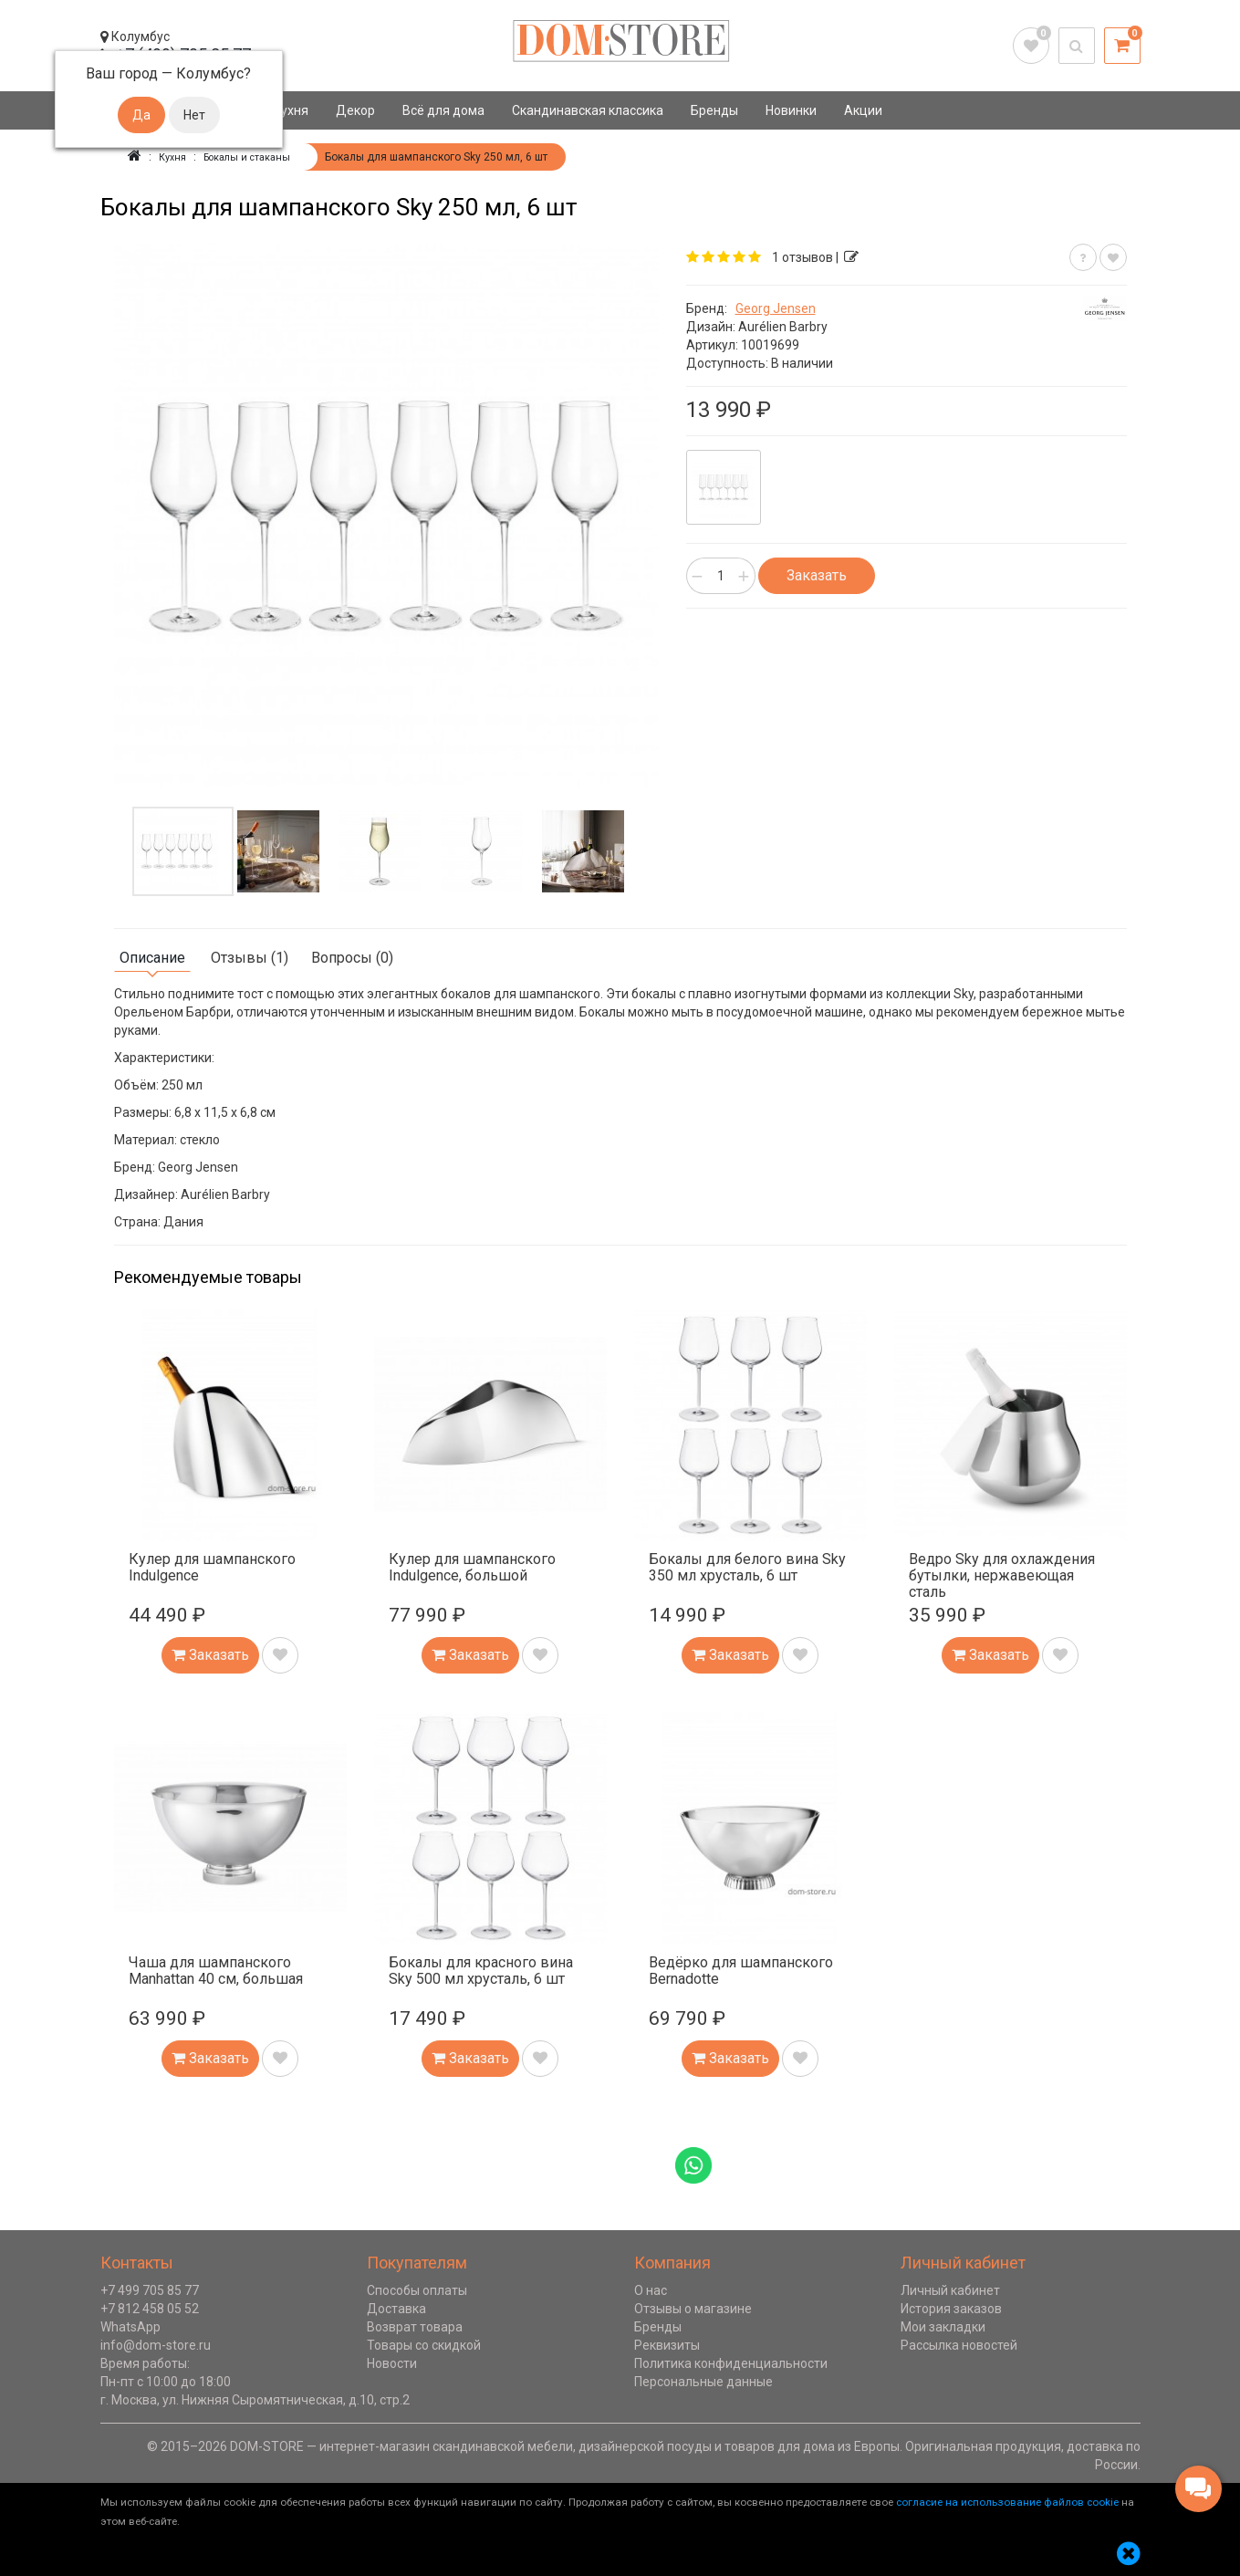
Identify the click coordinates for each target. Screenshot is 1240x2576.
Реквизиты (667, 2344)
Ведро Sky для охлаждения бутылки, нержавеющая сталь (1002, 1574)
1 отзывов (802, 256)
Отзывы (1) (249, 956)
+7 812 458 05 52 (149, 2307)
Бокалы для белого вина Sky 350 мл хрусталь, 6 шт (747, 1566)
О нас (650, 2289)
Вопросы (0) (352, 956)
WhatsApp (130, 2326)
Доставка (396, 2307)
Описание (152, 956)
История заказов (951, 2307)
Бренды (714, 110)
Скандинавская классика (587, 110)
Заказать (817, 574)
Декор (355, 110)
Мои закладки (943, 2326)
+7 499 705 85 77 (149, 2289)
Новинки (791, 110)
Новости (392, 2362)
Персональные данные (703, 2380)
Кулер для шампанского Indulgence (212, 1566)
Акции (863, 110)
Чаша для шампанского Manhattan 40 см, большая (216, 1970)
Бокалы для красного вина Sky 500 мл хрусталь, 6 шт (481, 1970)
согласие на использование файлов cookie (1007, 2501)
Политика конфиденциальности (731, 2362)
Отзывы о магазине (693, 2307)
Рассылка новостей (959, 2344)
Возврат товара (415, 2326)
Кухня (290, 110)
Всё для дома (443, 110)
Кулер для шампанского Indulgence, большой (472, 1566)
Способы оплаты (417, 2289)
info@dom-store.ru (155, 2344)
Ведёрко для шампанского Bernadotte (741, 1970)
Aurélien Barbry (783, 325)
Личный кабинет (950, 2289)
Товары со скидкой (424, 2344)
